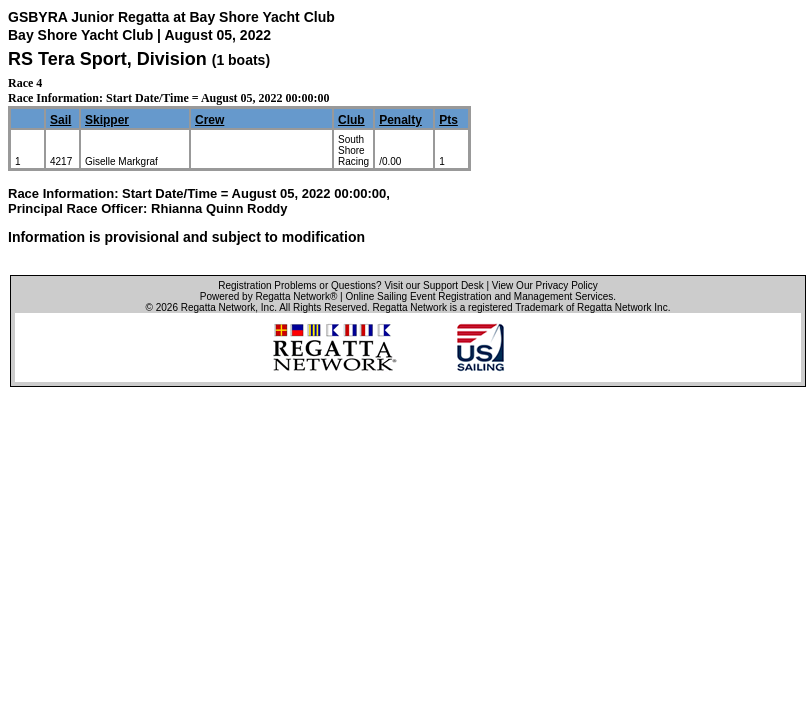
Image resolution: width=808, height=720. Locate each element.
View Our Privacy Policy (545, 285)
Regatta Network (218, 307)
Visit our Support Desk (433, 285)
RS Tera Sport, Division (110, 59)
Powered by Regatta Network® (268, 296)
